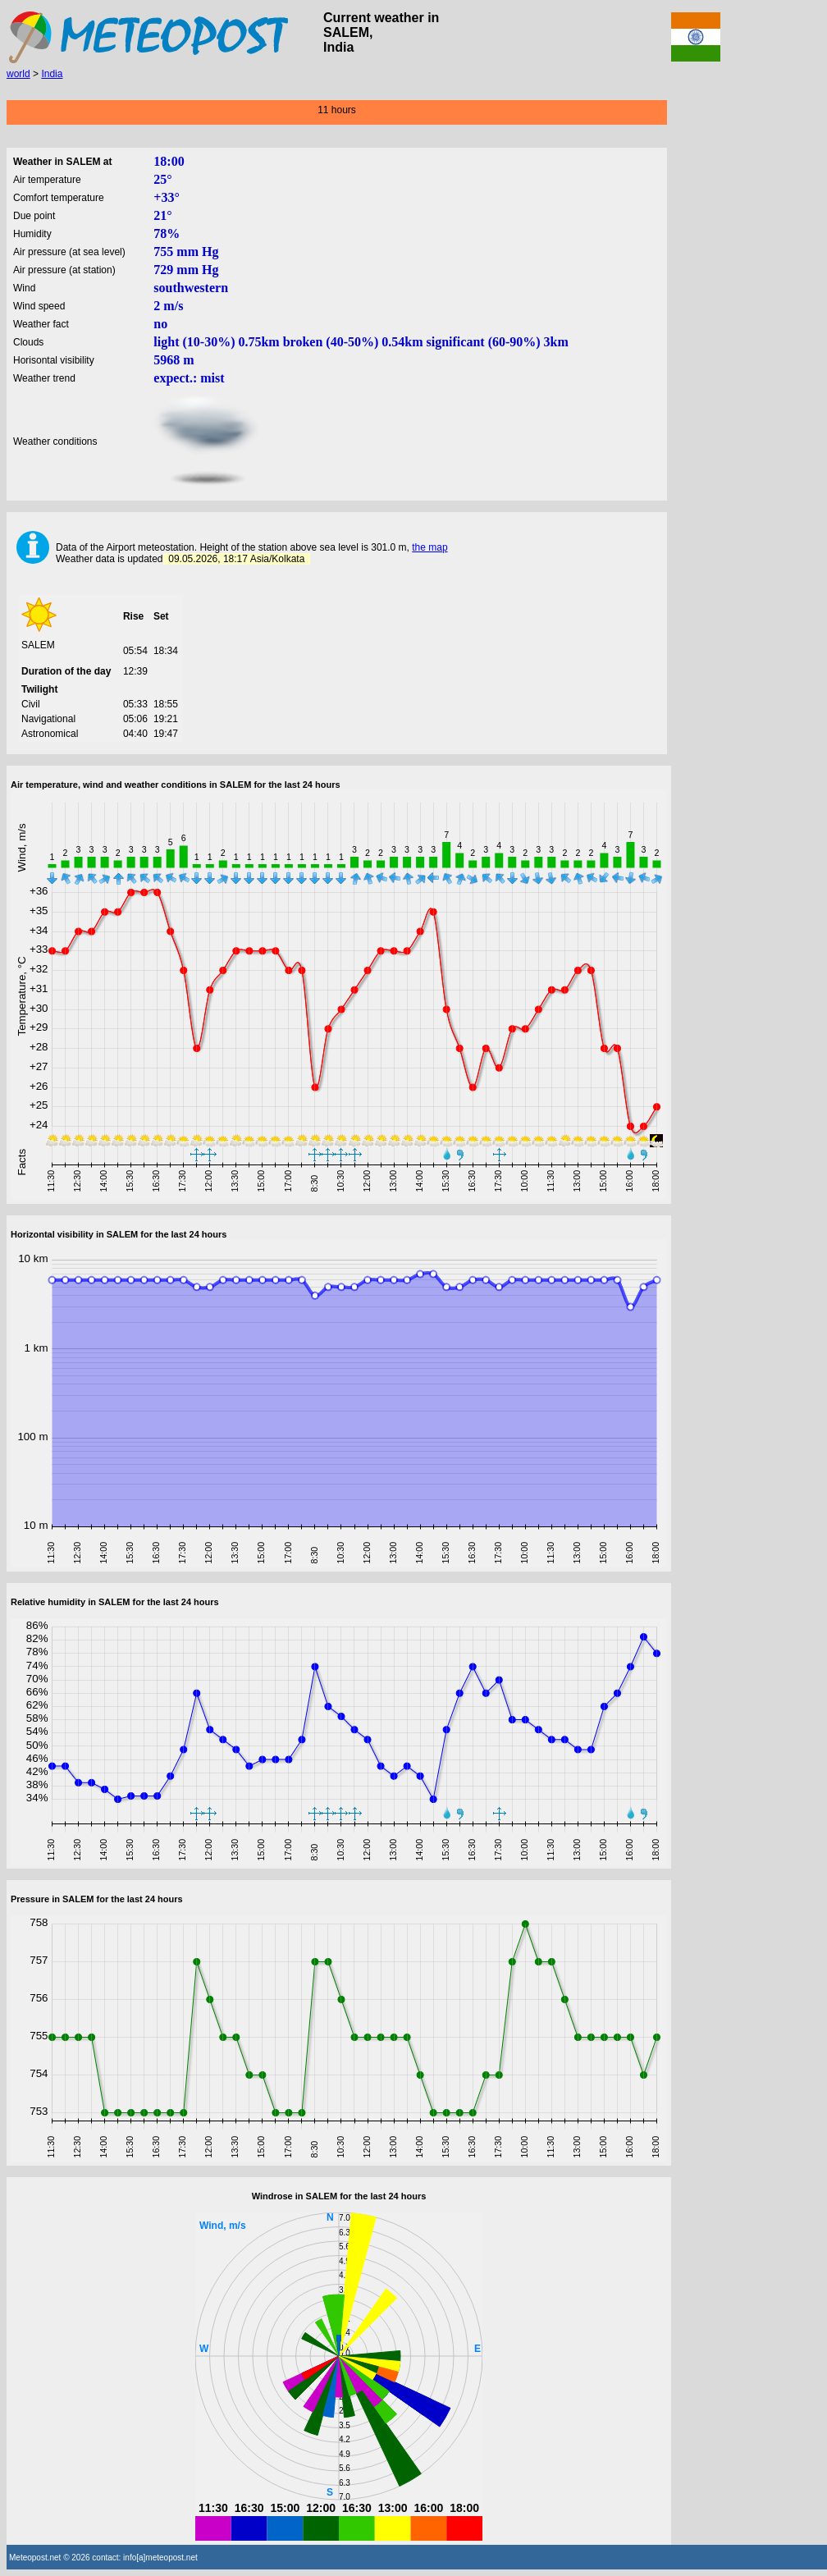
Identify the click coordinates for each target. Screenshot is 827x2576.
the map (429, 547)
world (18, 74)
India (51, 74)
